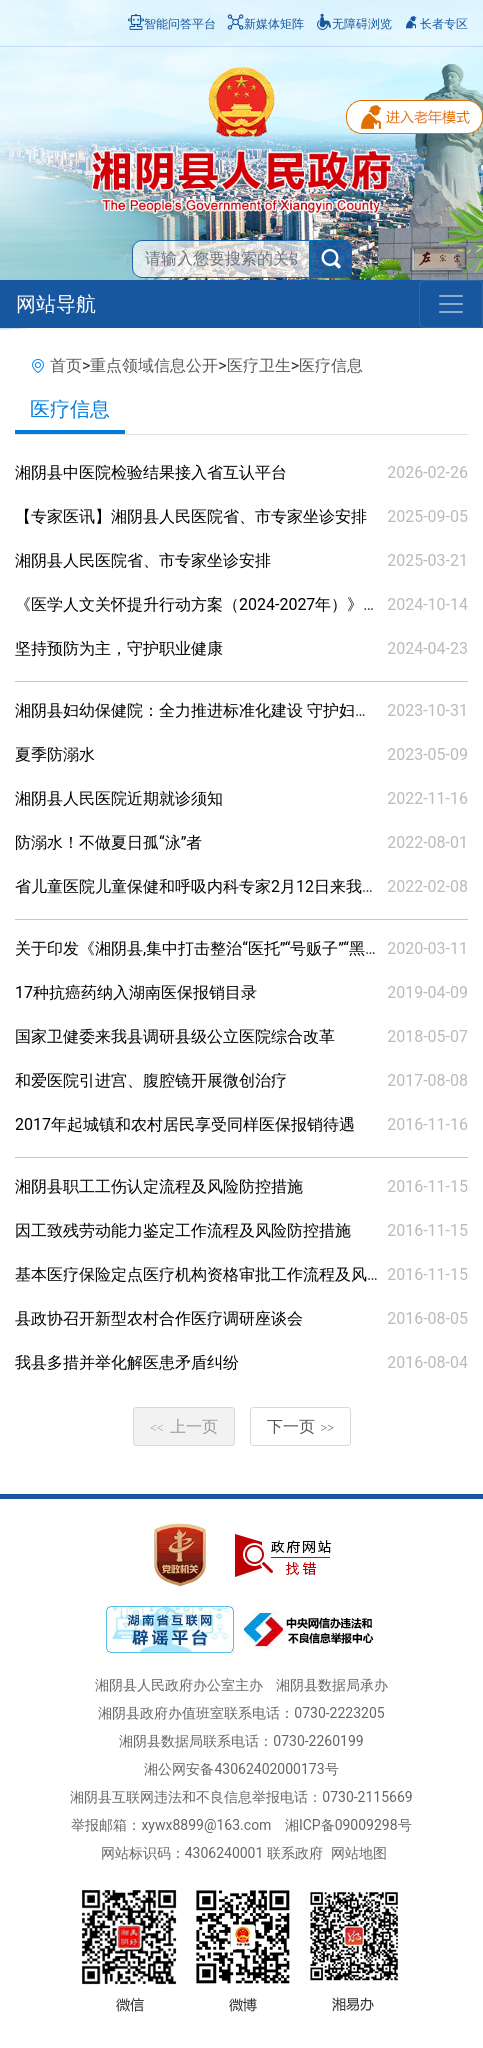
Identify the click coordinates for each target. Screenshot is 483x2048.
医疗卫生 (259, 365)
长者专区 (436, 24)
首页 (66, 365)
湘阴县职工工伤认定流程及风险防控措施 (159, 1186)
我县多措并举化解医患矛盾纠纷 (127, 1362)
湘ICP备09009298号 (348, 1825)
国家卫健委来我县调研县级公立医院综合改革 (175, 1036)
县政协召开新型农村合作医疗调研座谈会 (159, 1318)
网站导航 (56, 304)
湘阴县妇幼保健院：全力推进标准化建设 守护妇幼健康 (209, 710)
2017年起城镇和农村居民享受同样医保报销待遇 (185, 1124)
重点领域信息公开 (154, 365)
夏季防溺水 (55, 754)
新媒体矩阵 (266, 24)
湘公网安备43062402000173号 (241, 1769)
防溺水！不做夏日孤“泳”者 (108, 842)
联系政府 (295, 1853)
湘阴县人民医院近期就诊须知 (119, 798)
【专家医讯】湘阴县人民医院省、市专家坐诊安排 (191, 516)
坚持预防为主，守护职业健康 (119, 648)
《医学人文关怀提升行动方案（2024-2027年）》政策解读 (221, 604)
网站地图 (359, 1853)
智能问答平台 (172, 24)
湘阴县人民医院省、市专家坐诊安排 (143, 560)
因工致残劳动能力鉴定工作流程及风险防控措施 (183, 1230)
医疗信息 (331, 365)
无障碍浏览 (354, 24)
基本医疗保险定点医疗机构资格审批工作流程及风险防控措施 (231, 1274)
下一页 (301, 1426)
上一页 (184, 1426)
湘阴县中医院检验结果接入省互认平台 (151, 472)
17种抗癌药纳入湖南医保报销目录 (136, 992)
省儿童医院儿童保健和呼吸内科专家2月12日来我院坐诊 (212, 886)
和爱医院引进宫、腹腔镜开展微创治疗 (151, 1080)
